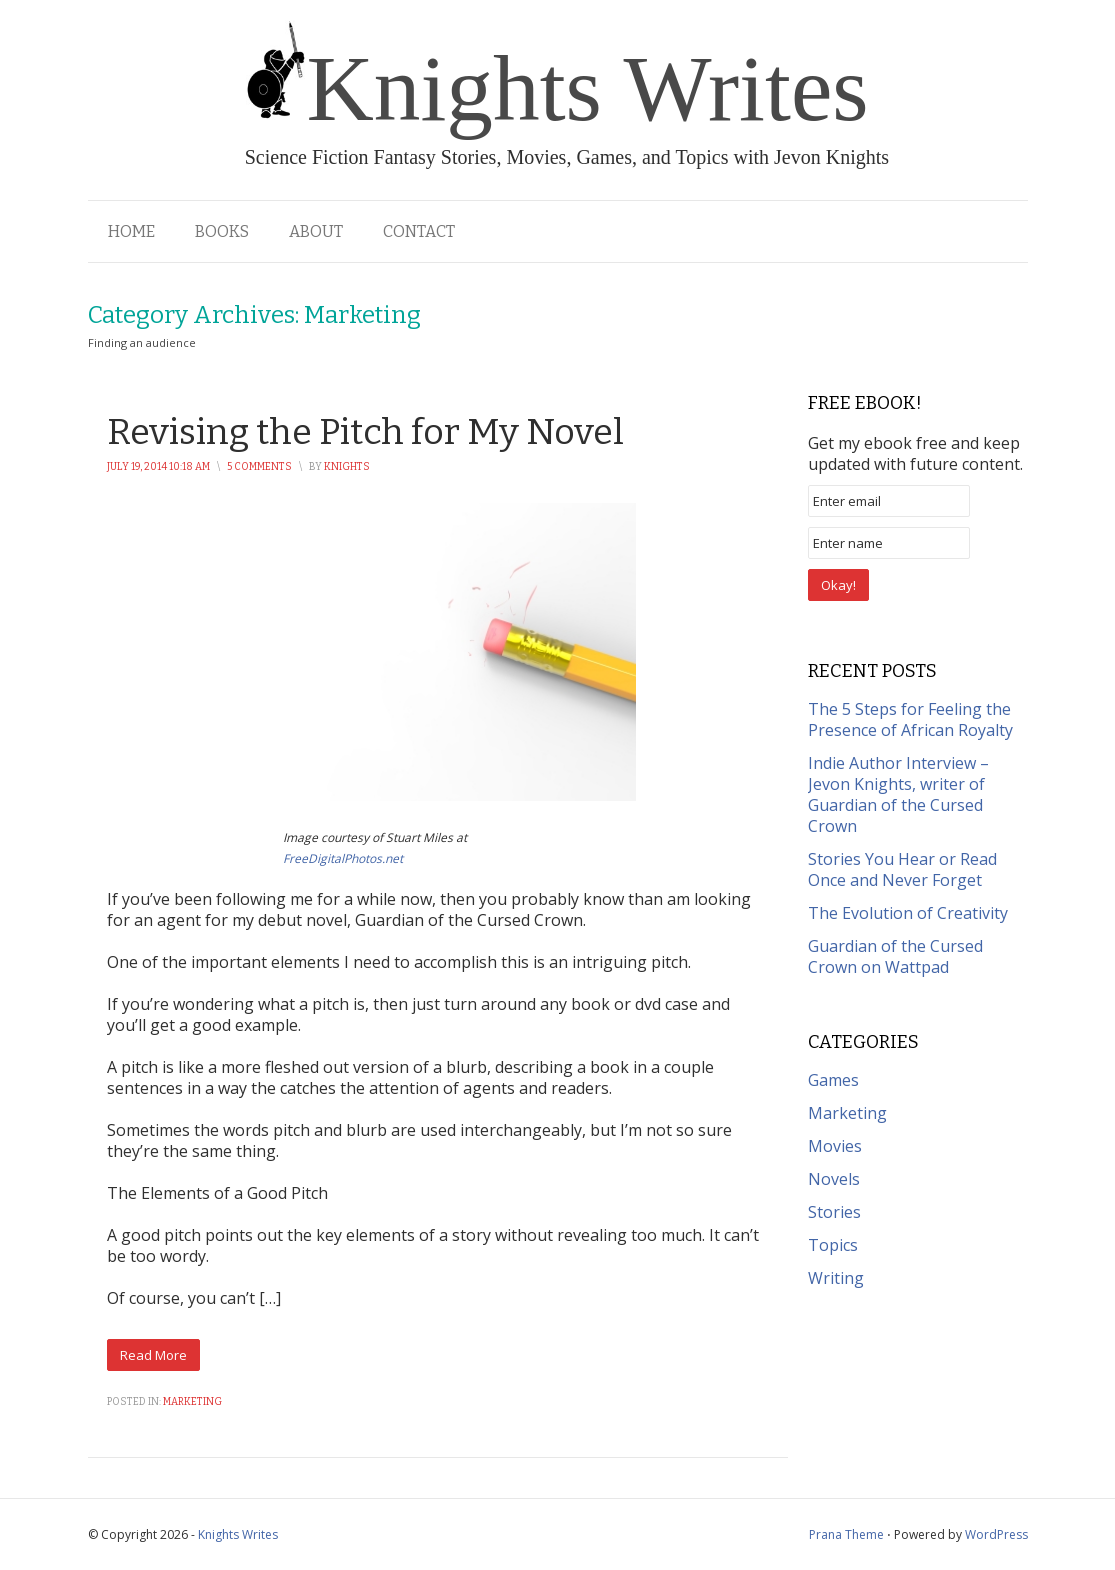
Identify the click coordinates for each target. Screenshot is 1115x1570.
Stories (834, 1212)
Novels (834, 1179)
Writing (836, 1278)
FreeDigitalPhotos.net (343, 858)
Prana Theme (846, 1534)
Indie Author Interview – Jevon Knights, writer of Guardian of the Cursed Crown (898, 794)
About (316, 231)
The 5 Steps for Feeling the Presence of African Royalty (910, 719)
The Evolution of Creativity (908, 913)
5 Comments (259, 467)
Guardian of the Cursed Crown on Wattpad (895, 956)
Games (833, 1080)
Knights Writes (238, 1534)
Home (131, 231)
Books (222, 231)
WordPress (996, 1534)
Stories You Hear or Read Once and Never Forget (902, 869)
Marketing (192, 1402)
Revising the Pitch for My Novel (365, 432)
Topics (833, 1245)
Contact (419, 231)
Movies (835, 1146)
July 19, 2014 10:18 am (158, 467)
